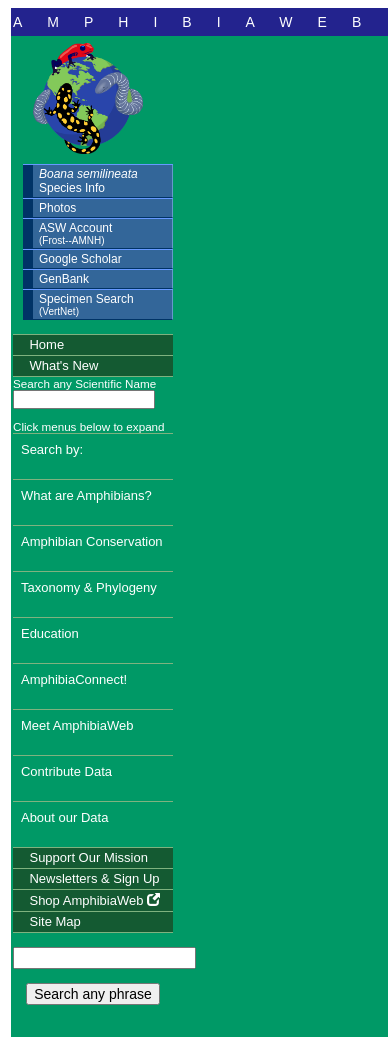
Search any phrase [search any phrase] (93, 994)
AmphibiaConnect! (74, 679)
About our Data (64, 817)
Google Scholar (80, 259)
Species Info (88, 181)
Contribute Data (66, 771)
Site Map (54, 921)
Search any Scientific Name (84, 383)
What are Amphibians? (86, 495)
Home (46, 344)
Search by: (52, 449)
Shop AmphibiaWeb (94, 900)
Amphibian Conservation (92, 541)
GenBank (64, 279)
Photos (57, 208)
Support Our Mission (88, 857)
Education (50, 633)
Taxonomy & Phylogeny (89, 587)
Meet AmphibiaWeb (77, 725)
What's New (63, 365)
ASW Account (75, 233)
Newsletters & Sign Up (94, 878)
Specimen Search (86, 304)
